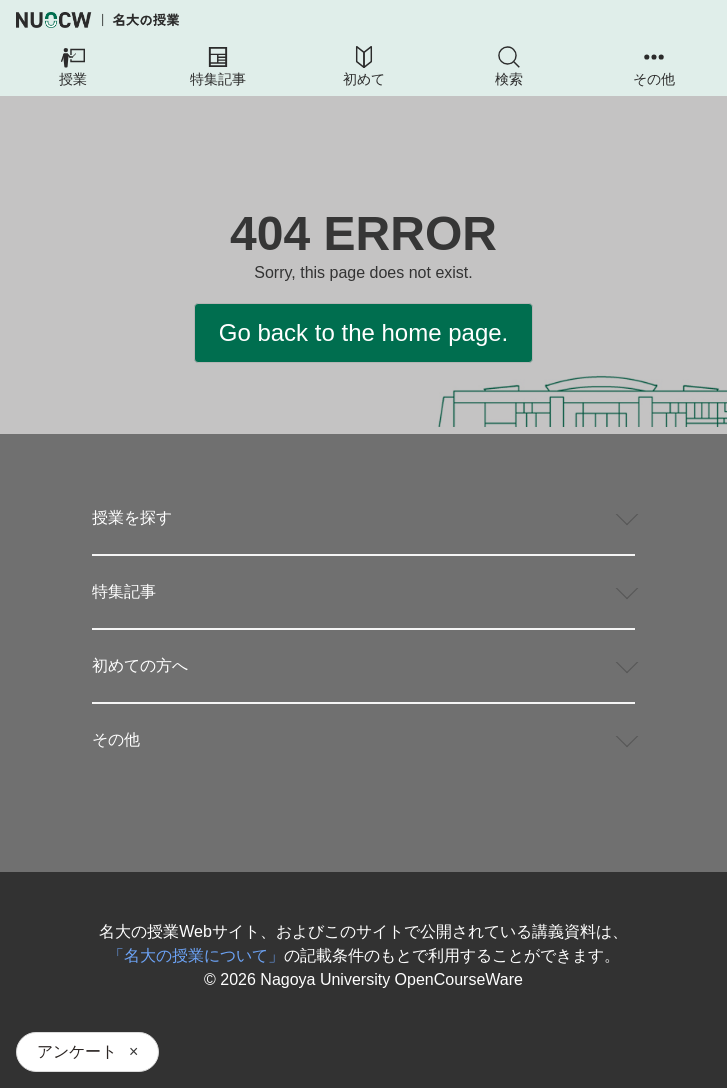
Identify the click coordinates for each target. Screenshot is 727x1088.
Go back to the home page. (364, 332)
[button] (72, 68)
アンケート (77, 1051)
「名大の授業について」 (196, 955)
